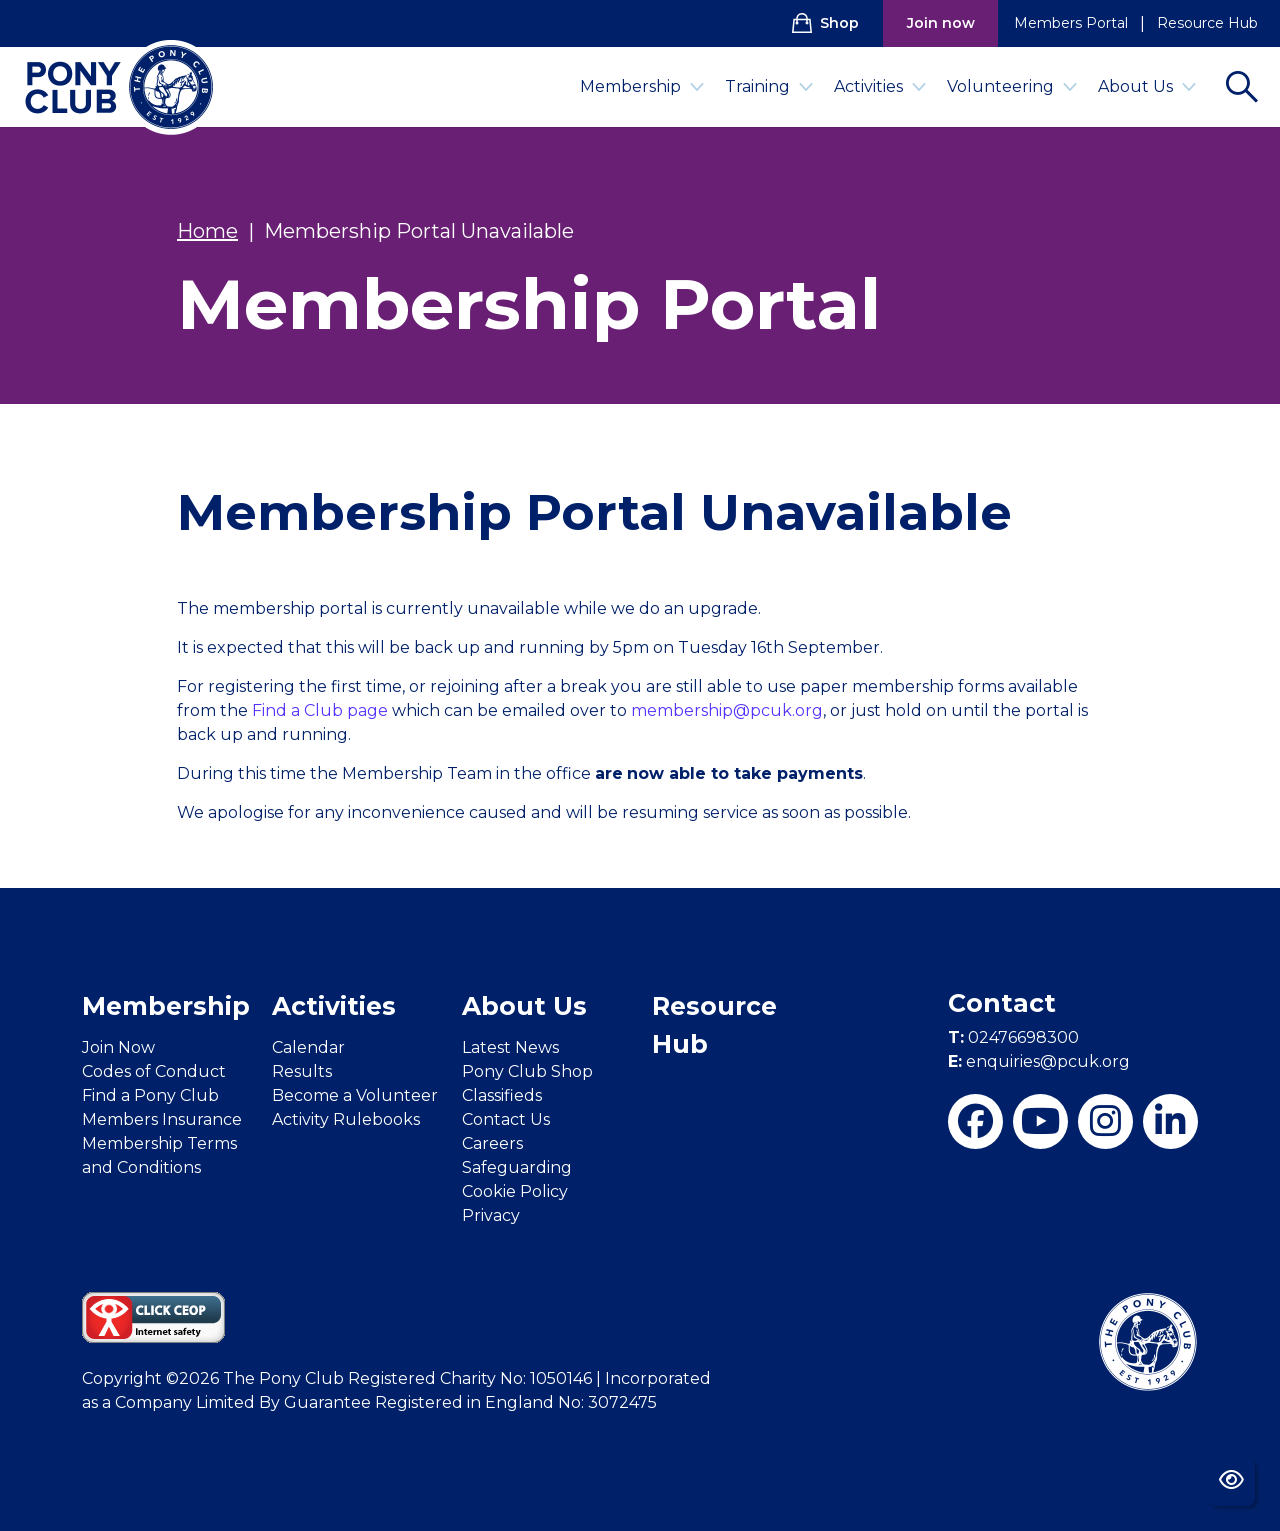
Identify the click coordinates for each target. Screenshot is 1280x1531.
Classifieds (502, 1095)
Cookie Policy (515, 1191)
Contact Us (506, 1119)
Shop (825, 23)
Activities (880, 86)
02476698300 (1013, 1037)
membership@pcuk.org (727, 710)
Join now (941, 23)
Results (302, 1071)
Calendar (308, 1047)
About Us (1147, 86)
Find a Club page (320, 710)
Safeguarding (517, 1167)
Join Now (118, 1047)
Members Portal (1071, 23)
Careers (492, 1143)
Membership (642, 86)
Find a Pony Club (150, 1095)
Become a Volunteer (355, 1095)
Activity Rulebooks (346, 1119)
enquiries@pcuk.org (1039, 1061)
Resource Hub (1207, 23)
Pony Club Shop (527, 1071)
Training (769, 86)
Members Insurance (162, 1119)
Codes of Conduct (154, 1071)
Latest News (510, 1047)
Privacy (491, 1215)
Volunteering (1012, 86)
